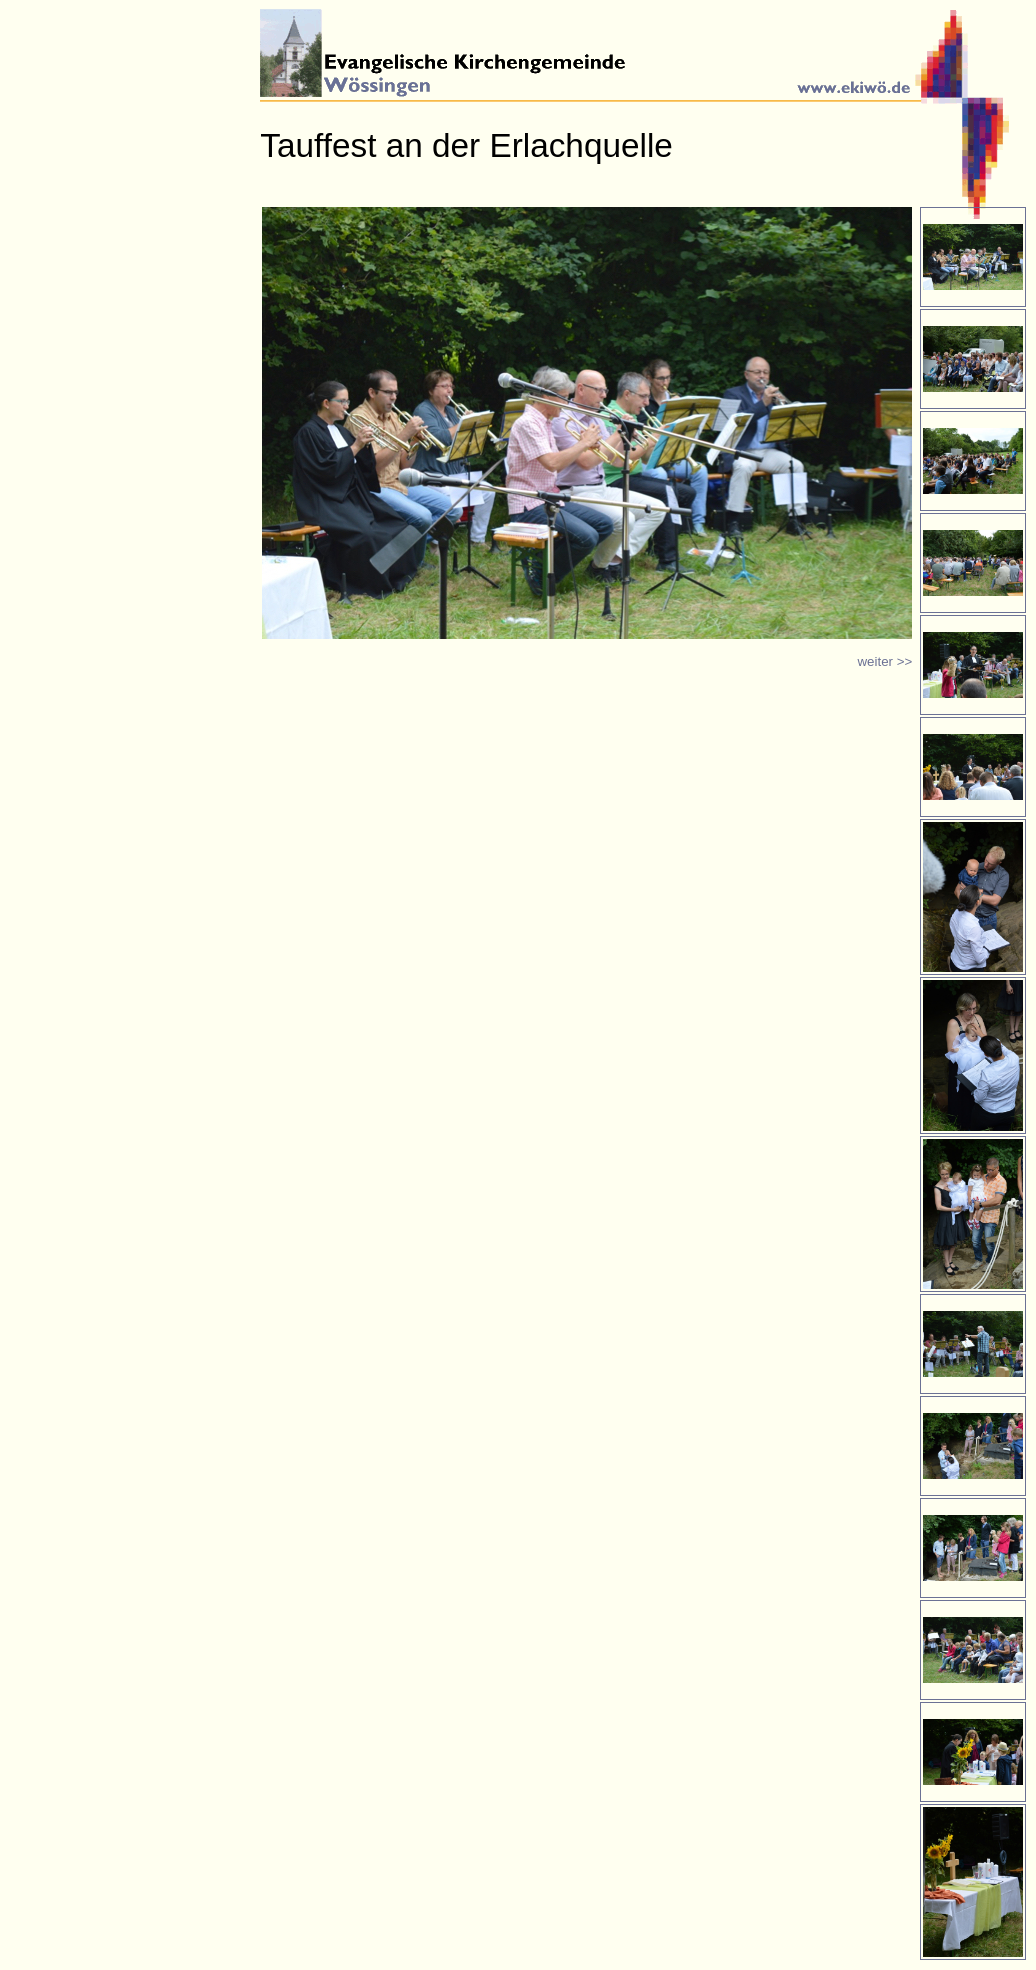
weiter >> (884, 661)
